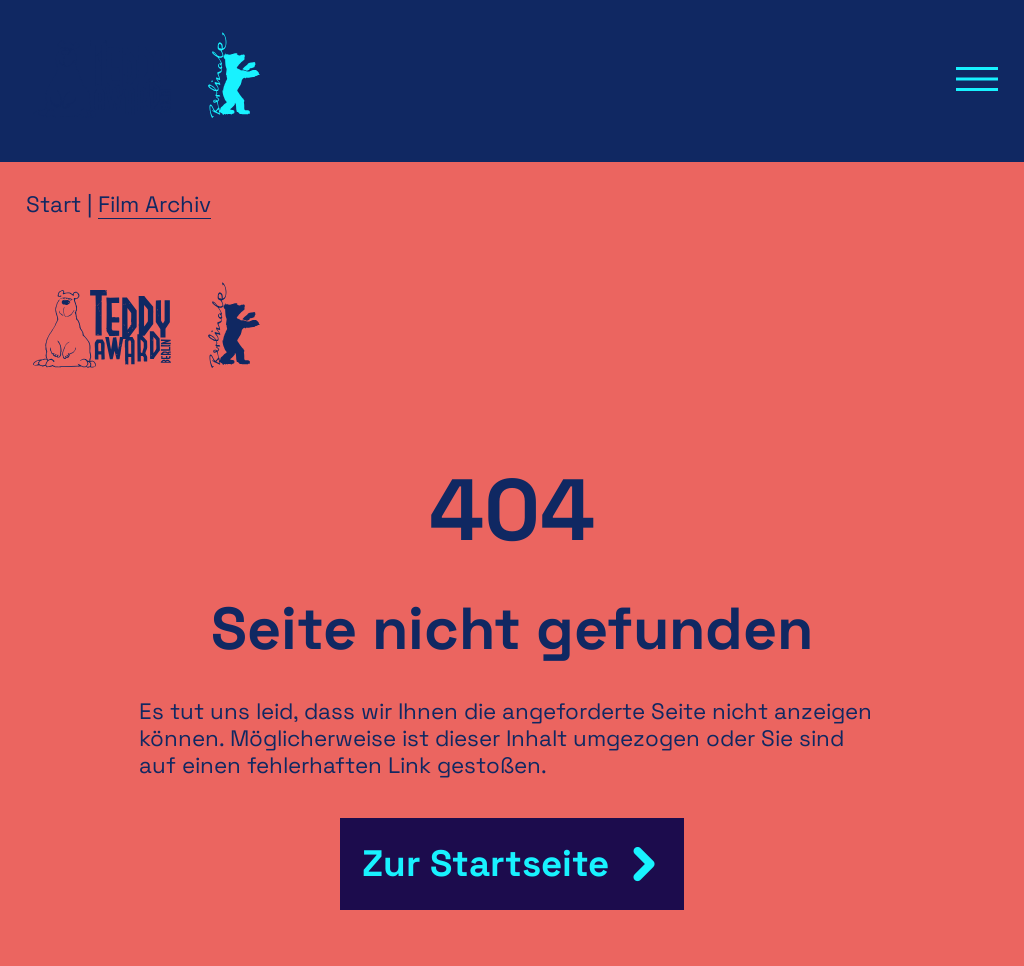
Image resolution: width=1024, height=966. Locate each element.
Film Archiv (154, 204)
